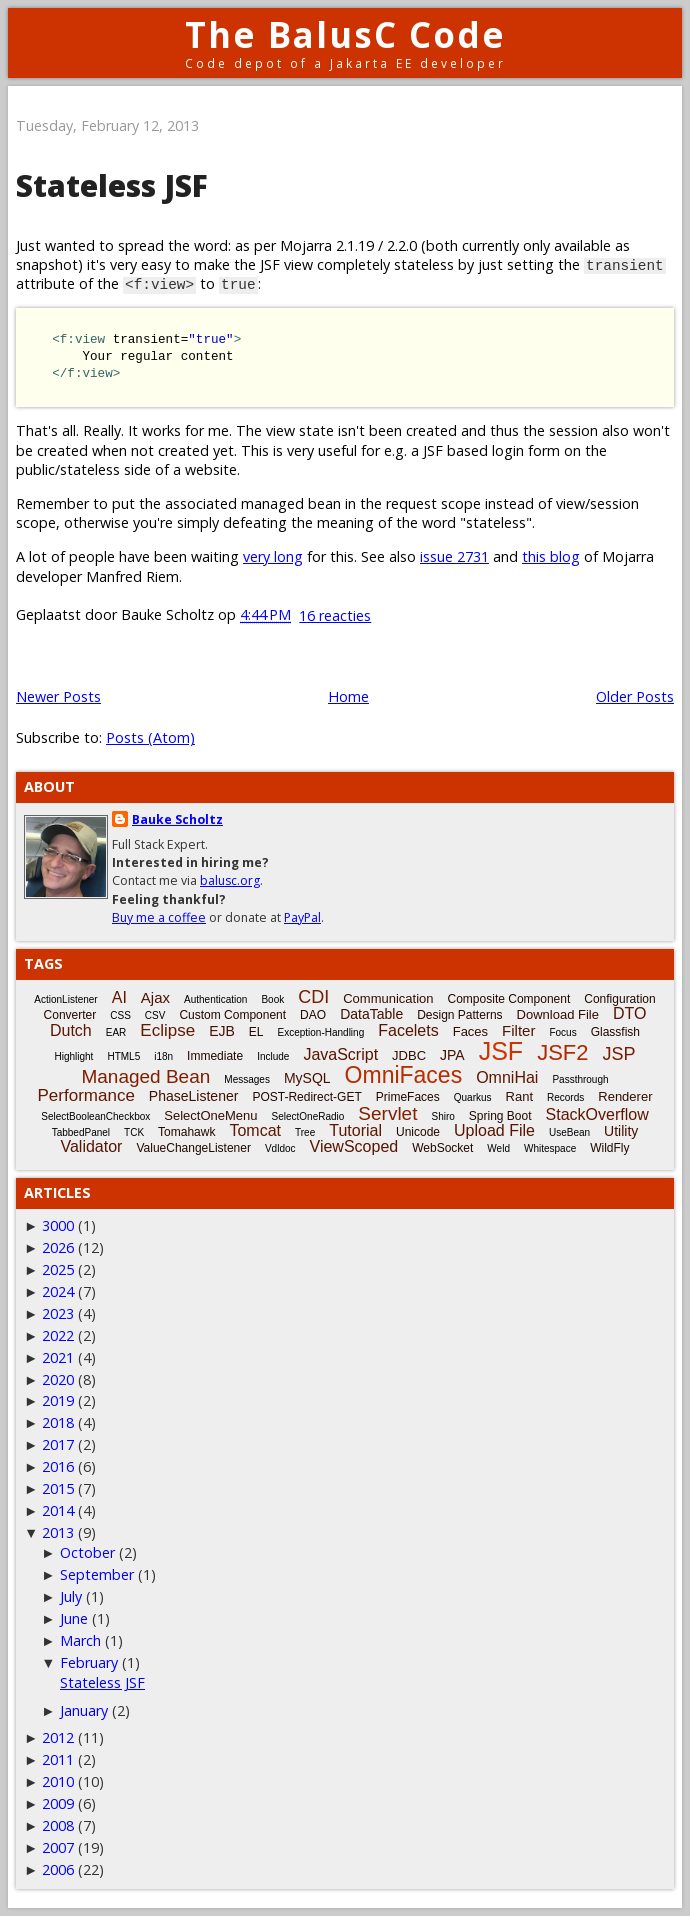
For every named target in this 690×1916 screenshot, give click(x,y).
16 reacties (335, 615)
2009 (58, 1803)
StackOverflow (597, 1114)
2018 (58, 1422)
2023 (58, 1313)
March (80, 1640)
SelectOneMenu (210, 1115)
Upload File (494, 1130)
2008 (58, 1825)
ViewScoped (354, 1146)
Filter (518, 1030)
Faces (470, 1031)
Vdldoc (280, 1148)
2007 (58, 1847)
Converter (70, 1015)
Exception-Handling (321, 1032)
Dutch (71, 1030)
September (97, 1574)
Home (348, 696)
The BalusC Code (345, 34)
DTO (629, 1013)
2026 (58, 1247)
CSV (155, 1015)
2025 (58, 1269)
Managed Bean (145, 1076)
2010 (58, 1781)
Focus (562, 1032)
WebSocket (442, 1148)
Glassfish (615, 1032)
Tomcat (255, 1130)
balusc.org (230, 880)
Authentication (215, 999)
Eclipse (167, 1030)
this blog (551, 556)
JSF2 (562, 1052)
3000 (58, 1225)
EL (256, 1032)
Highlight (73, 1056)
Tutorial (355, 1130)
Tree (305, 1132)
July (71, 1596)
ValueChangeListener (193, 1148)
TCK (134, 1132)
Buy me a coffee (159, 917)
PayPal (302, 917)
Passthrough (580, 1079)
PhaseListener (194, 1096)
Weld (498, 1148)
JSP (619, 1054)
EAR (116, 1032)
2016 (58, 1466)
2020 (58, 1379)
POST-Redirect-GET (306, 1097)
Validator (91, 1146)
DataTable (371, 1014)
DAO (313, 1015)
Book (272, 999)
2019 (58, 1400)
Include (273, 1056)
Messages (247, 1079)
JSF (501, 1051)
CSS (120, 1015)
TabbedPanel (81, 1132)
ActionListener (65, 999)
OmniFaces (404, 1075)
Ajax (155, 997)
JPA (452, 1055)
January (84, 1710)
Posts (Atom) (150, 737)
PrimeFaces (408, 1097)
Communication (388, 998)
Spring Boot (500, 1116)
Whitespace (550, 1148)
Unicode (418, 1132)
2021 (58, 1357)
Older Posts (635, 696)
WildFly (609, 1148)
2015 (58, 1488)
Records (565, 1097)
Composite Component (509, 999)
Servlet (387, 1113)
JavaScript (340, 1054)
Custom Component (232, 1015)
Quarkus (473, 1097)
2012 (58, 1737)
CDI (313, 997)
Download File (558, 1014)
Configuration (619, 999)
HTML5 (123, 1056)
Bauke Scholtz (177, 819)
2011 (58, 1759)
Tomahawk (186, 1132)
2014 (58, 1510)
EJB (222, 1031)
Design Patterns (459, 1015)
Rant (519, 1096)
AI (119, 997)
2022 (58, 1335)
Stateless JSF (112, 185)
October (87, 1552)
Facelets (408, 1030)
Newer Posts (58, 696)
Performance (86, 1095)
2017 (58, 1444)
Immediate (215, 1056)
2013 (58, 1532)
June (74, 1618)
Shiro (442, 1116)
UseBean (569, 1132)
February (89, 1662)
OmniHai (507, 1077)
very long (273, 556)
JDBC (409, 1055)
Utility (621, 1131)
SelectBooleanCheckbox (95, 1116)
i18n (163, 1056)
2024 (58, 1291)
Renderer (625, 1096)
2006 (58, 1869)
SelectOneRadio (308, 1116)
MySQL (307, 1078)
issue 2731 (454, 556)
